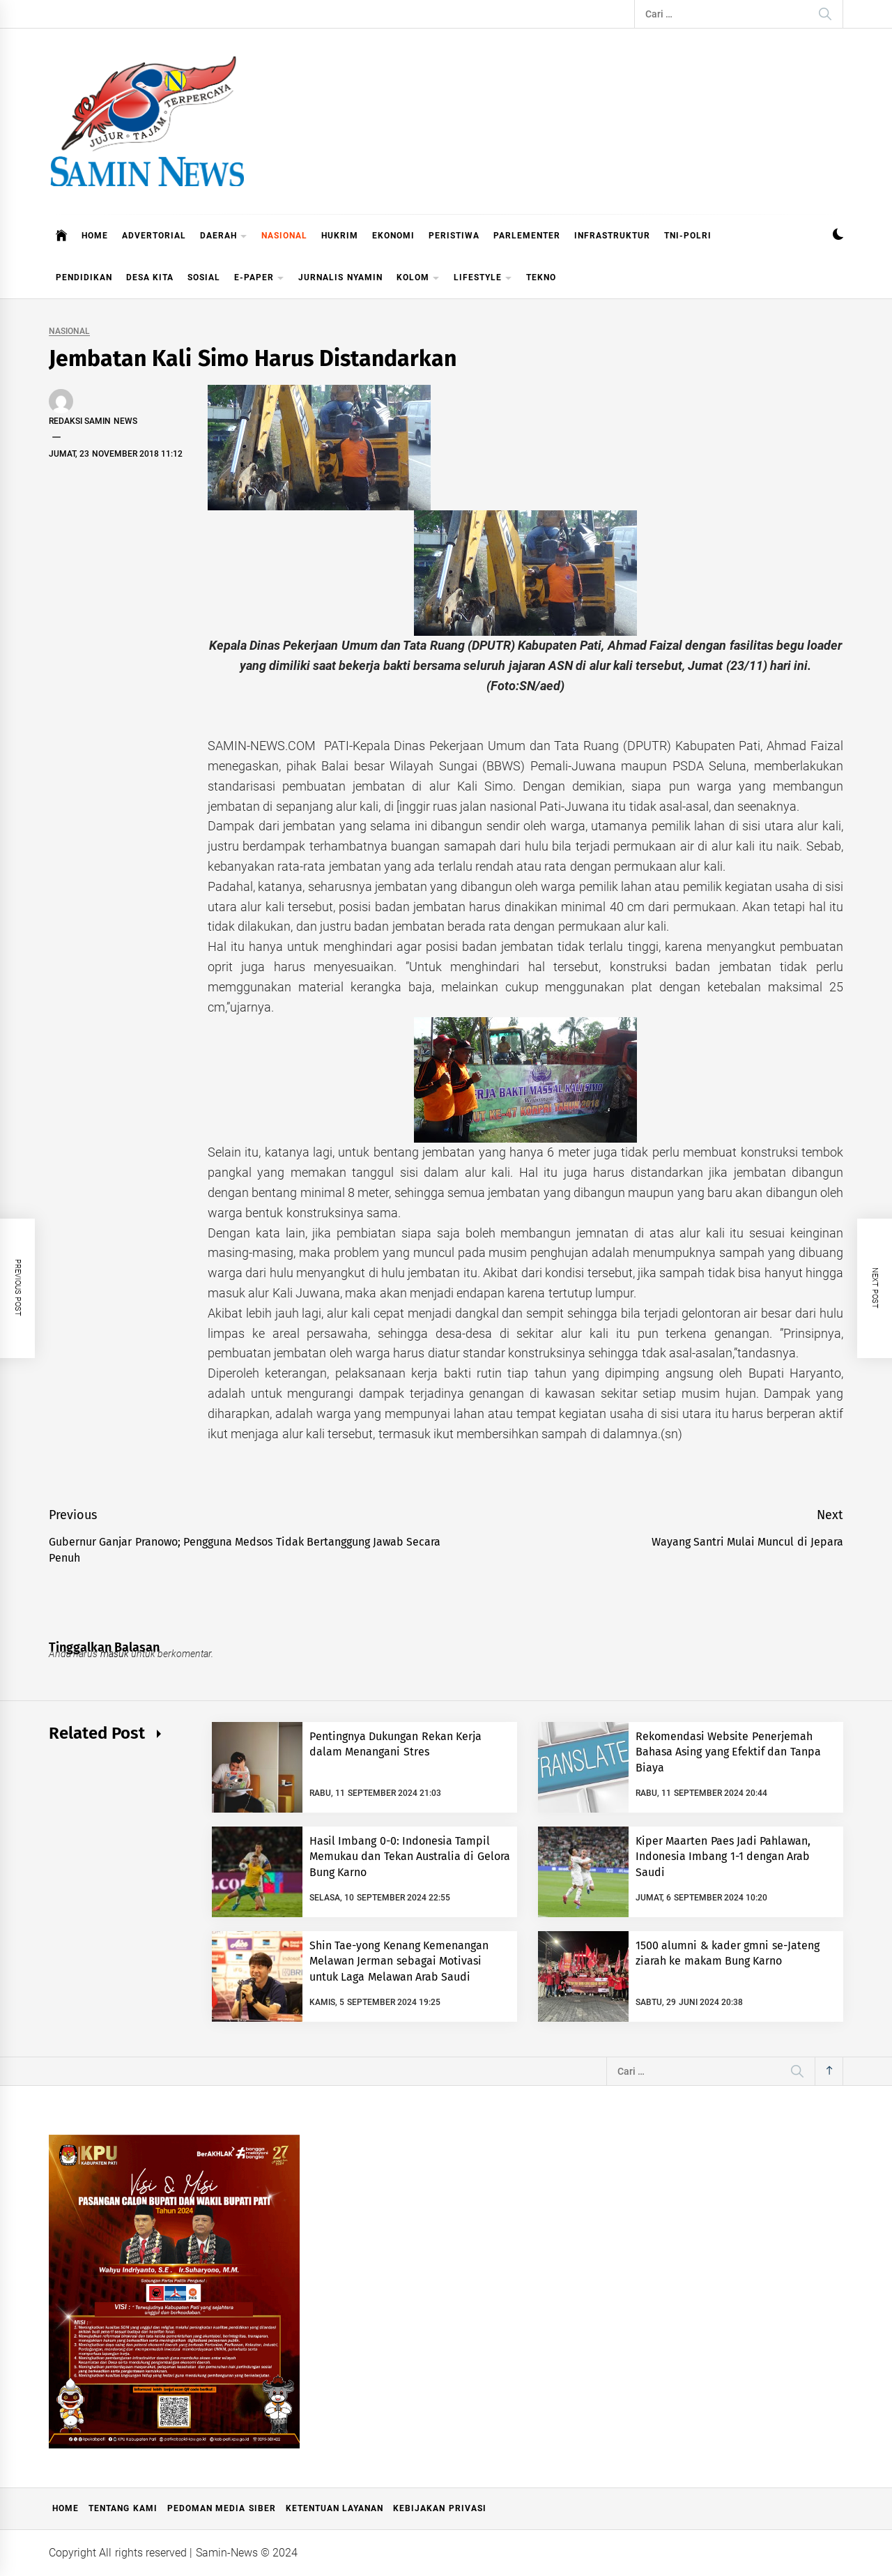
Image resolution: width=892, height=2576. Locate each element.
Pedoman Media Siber (221, 2508)
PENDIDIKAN (84, 277)
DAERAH (223, 236)
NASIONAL (284, 236)
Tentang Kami (123, 2508)
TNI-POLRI (688, 236)
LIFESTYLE (483, 278)
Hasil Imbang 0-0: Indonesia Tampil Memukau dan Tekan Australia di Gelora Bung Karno (409, 1856)
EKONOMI (393, 236)
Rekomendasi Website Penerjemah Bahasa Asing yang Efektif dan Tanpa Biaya (728, 1752)
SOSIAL (203, 277)
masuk (114, 1653)
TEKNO (541, 277)
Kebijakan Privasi (439, 2508)
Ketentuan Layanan (334, 2508)
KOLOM (418, 278)
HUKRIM (339, 236)
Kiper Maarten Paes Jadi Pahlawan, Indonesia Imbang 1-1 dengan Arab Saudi (723, 1856)
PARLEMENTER (526, 236)
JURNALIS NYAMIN (340, 277)
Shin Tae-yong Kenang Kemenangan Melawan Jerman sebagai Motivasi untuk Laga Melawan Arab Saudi (399, 1961)
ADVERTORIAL (154, 236)
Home (65, 2508)
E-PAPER (259, 278)
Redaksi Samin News (93, 421)
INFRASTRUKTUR (612, 236)
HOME (95, 236)
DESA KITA (150, 277)
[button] (838, 236)
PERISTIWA (454, 236)
